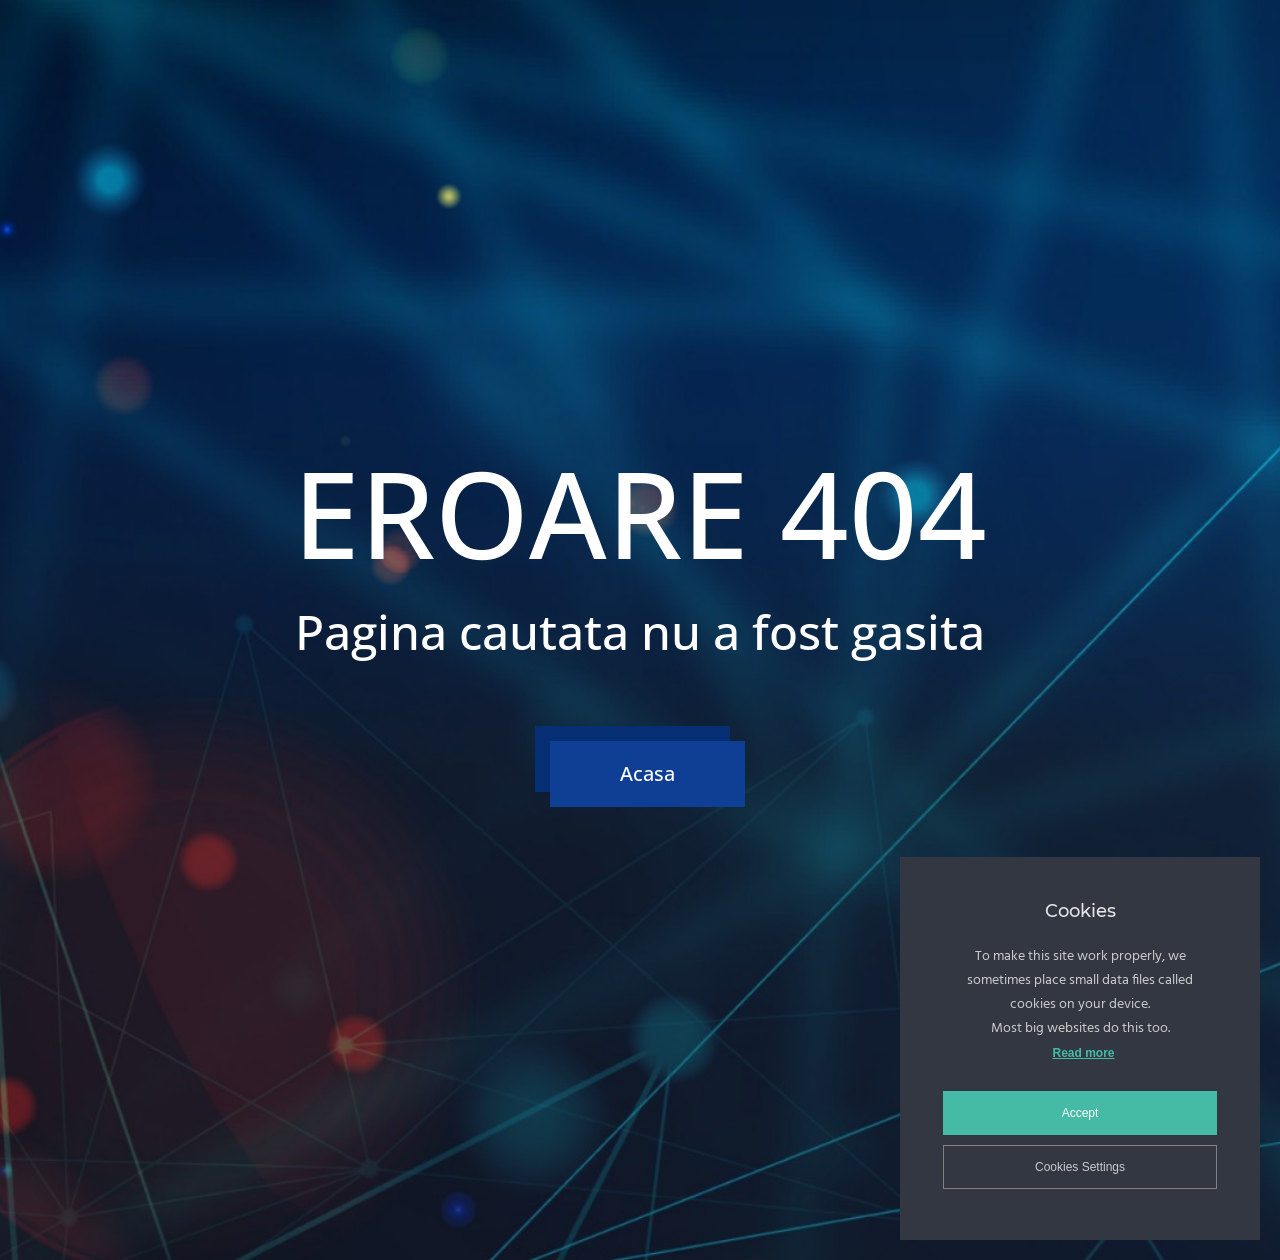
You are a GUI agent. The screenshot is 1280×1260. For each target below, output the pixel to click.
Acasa (647, 773)
